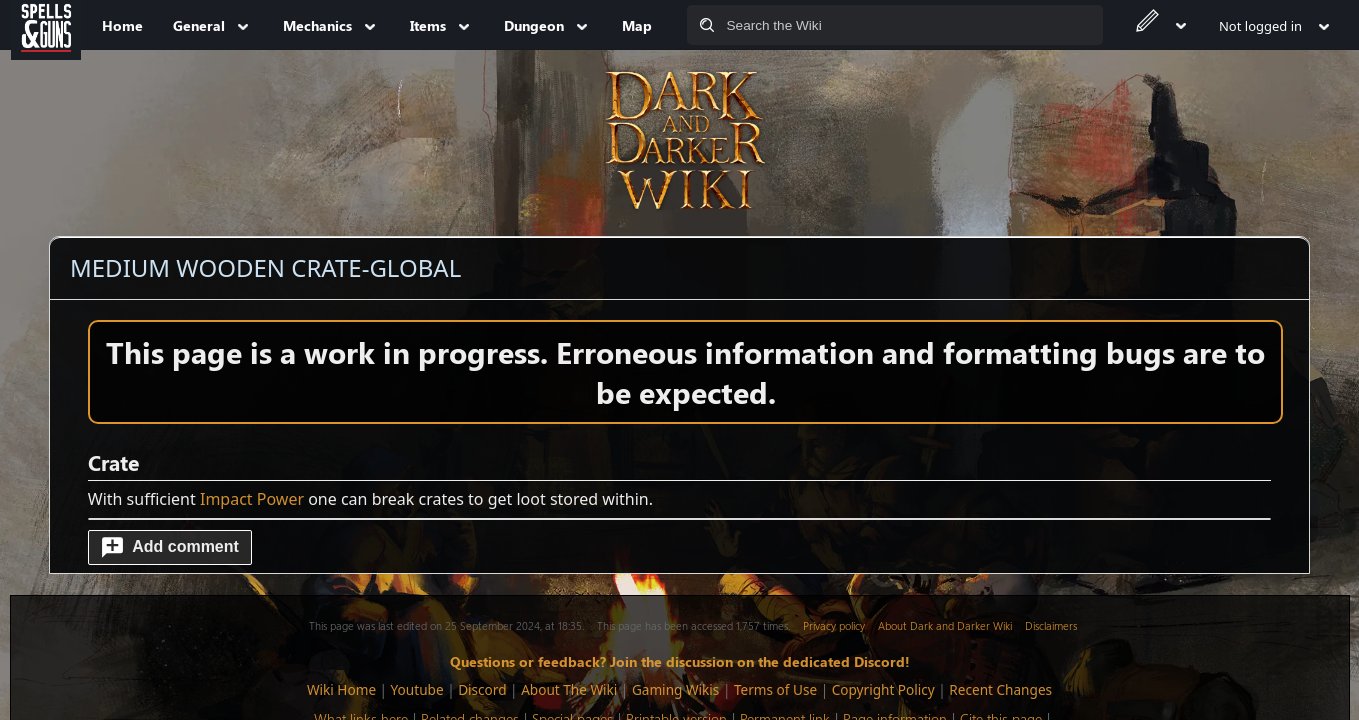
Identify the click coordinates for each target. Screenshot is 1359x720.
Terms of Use (775, 689)
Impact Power (252, 499)
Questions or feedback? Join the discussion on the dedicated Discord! (680, 661)
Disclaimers (1051, 625)
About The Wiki (569, 689)
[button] (170, 547)
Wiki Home (341, 689)
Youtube (417, 689)
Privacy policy (834, 625)
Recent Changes (1000, 689)
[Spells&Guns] (46, 25)
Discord (482, 689)
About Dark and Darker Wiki (945, 625)
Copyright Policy (883, 689)
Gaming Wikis (675, 689)
